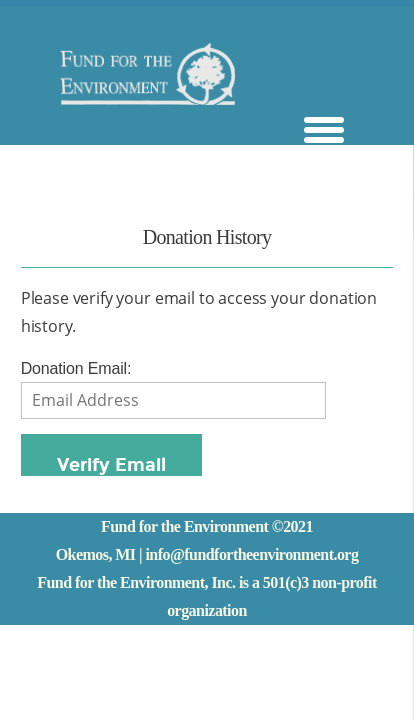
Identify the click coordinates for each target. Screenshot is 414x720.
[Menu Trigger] (324, 127)
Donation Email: (76, 368)
